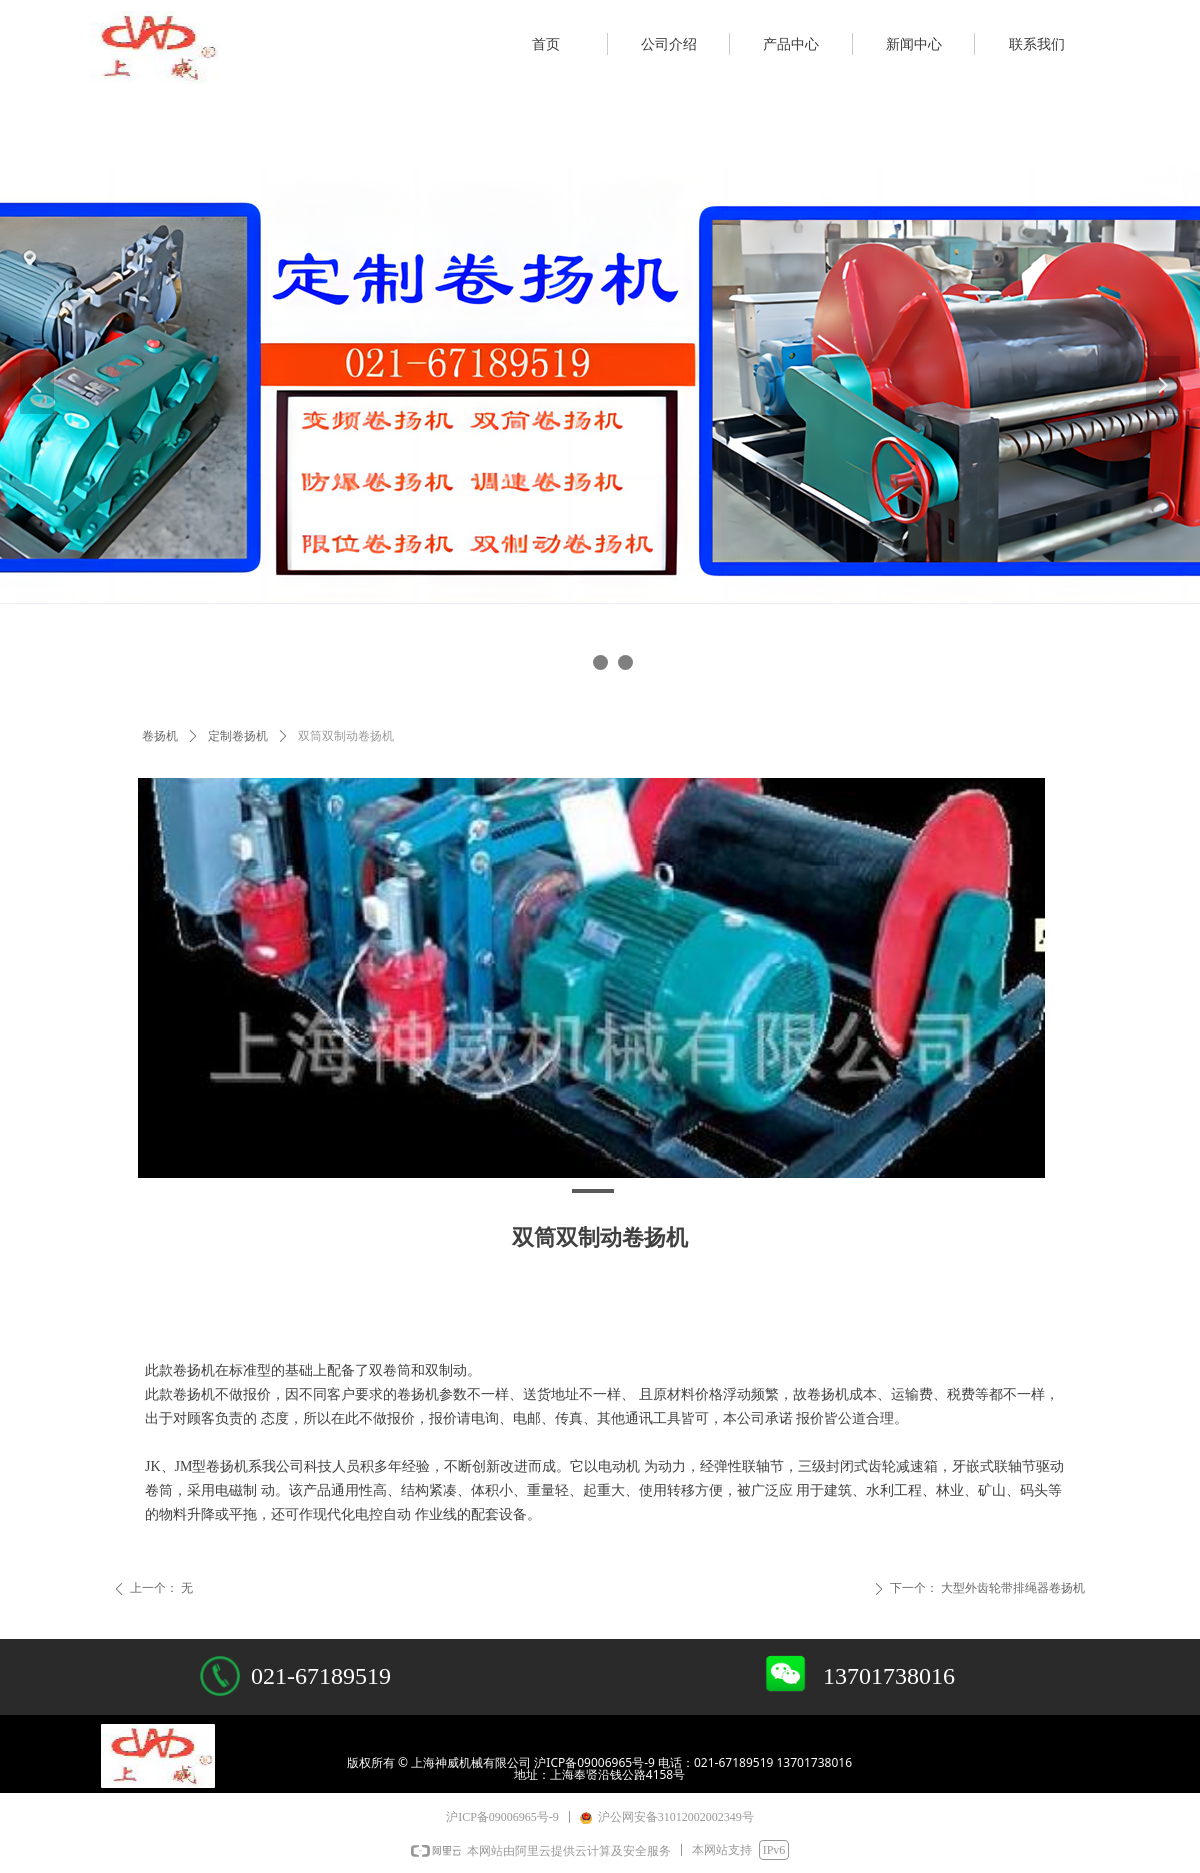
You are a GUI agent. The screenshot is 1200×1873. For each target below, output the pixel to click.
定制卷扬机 (238, 736)
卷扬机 (160, 736)
